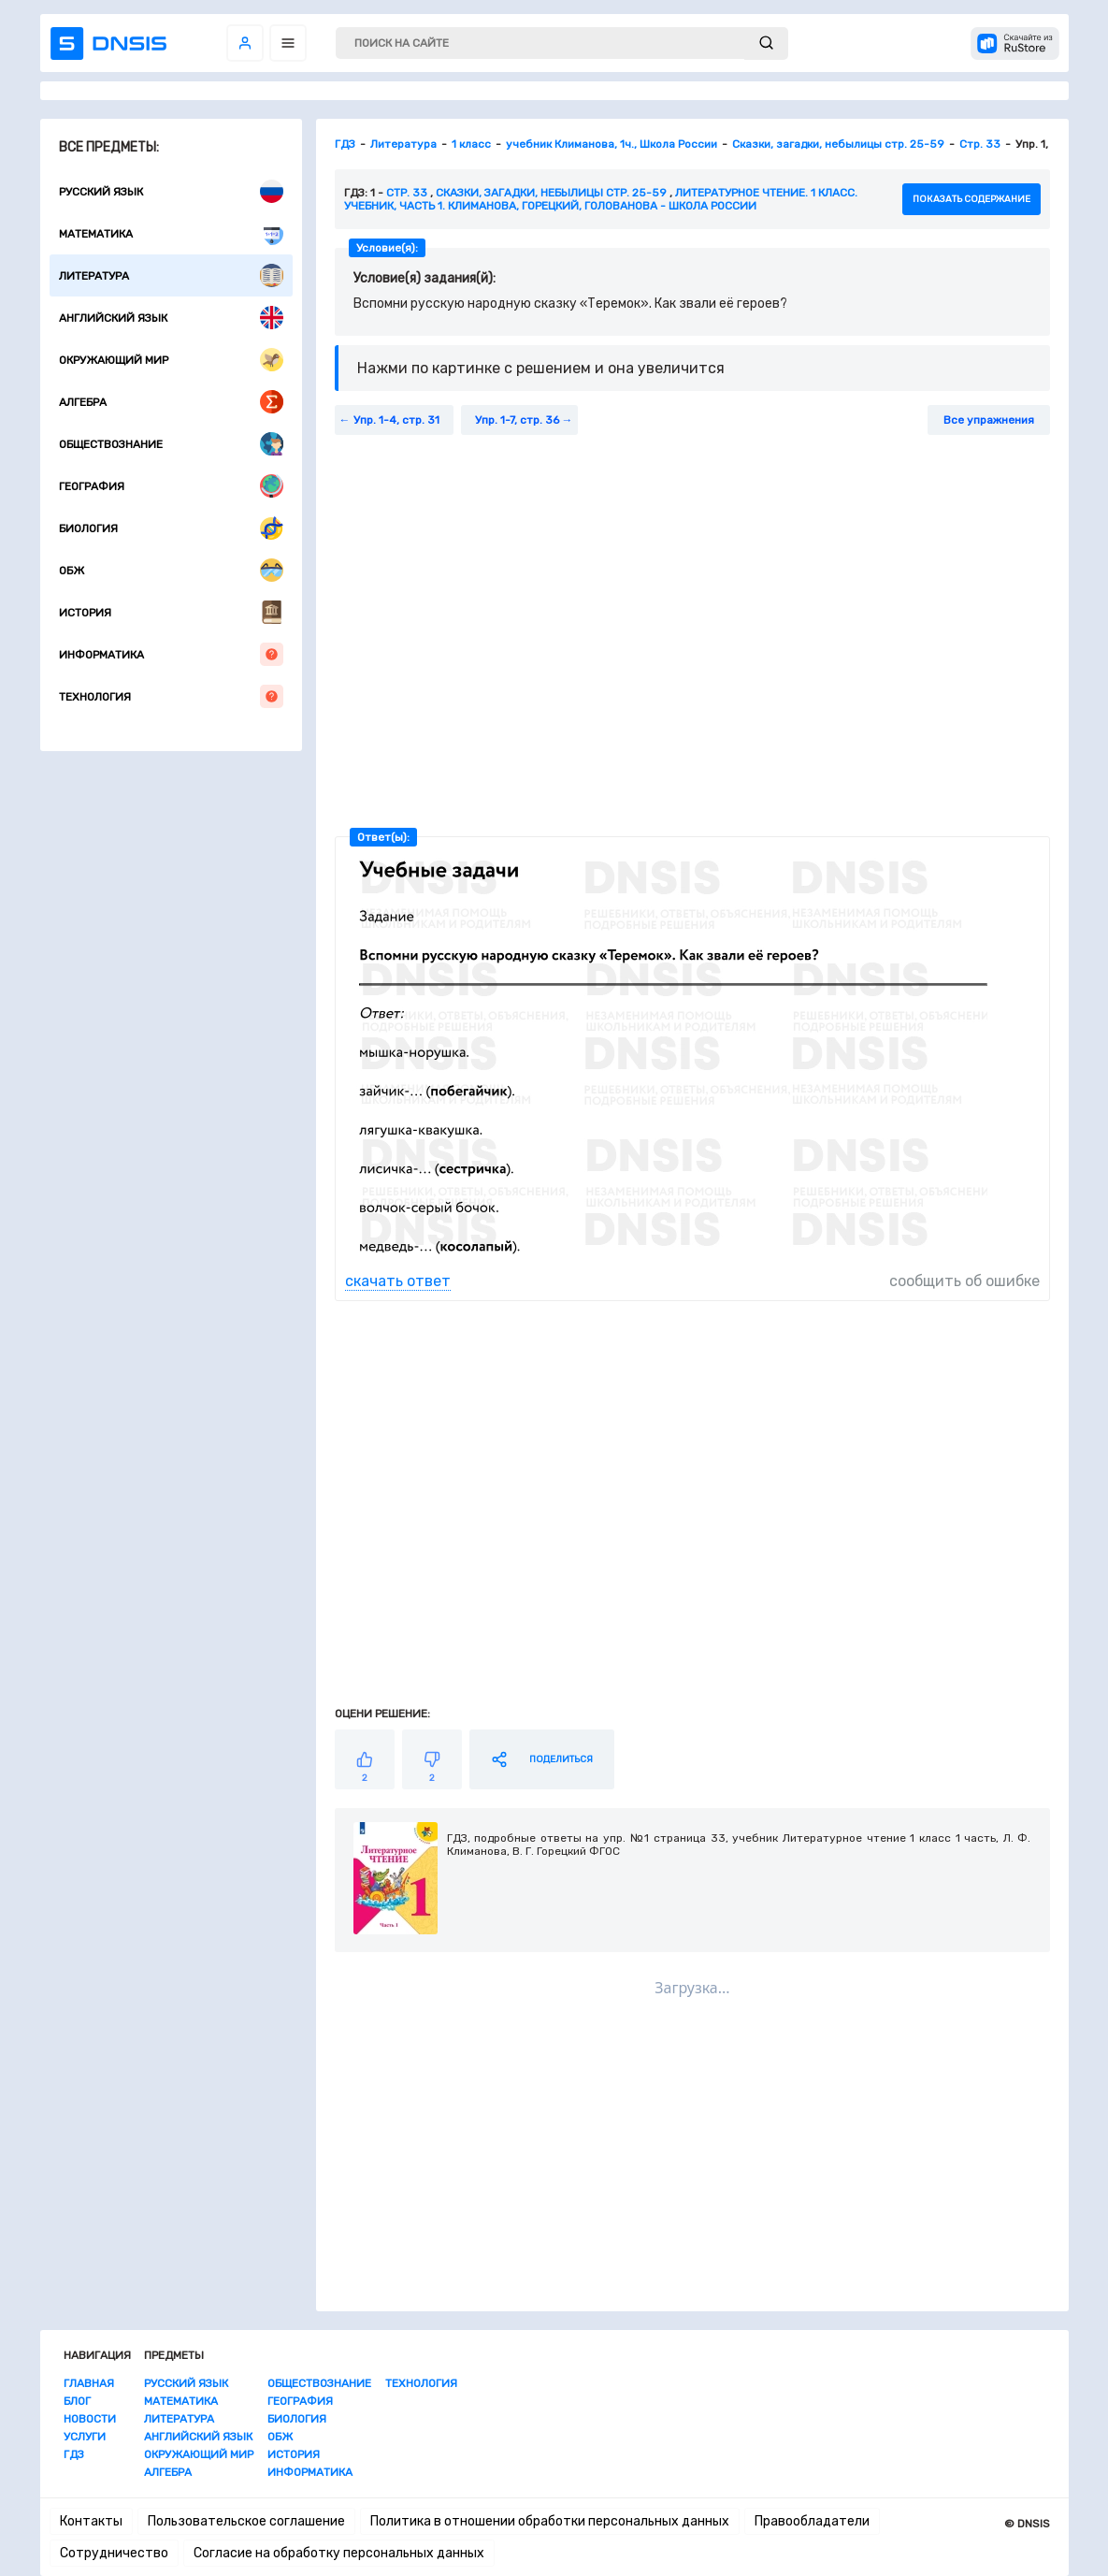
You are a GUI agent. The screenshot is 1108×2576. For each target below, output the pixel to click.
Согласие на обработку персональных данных (339, 2553)
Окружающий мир (171, 359)
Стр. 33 (406, 192)
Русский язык (171, 191)
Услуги (85, 2436)
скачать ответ (398, 1281)
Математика (171, 233)
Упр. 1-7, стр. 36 (517, 420)
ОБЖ (171, 570)
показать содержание (971, 199)
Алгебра (171, 401)
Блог (77, 2401)
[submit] (766, 43)
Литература (171, 275)
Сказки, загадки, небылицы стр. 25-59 (551, 192)
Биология (171, 528)
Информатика (171, 654)
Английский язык (171, 317)
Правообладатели (812, 2521)
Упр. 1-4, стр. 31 (396, 420)
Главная (89, 2383)
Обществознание (171, 444)
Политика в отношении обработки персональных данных (549, 2521)
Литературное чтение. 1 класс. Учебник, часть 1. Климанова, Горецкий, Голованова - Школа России (600, 199)
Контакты (91, 2521)
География (171, 486)
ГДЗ (74, 2454)
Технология (171, 696)
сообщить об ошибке (964, 1281)
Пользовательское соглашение (246, 2521)
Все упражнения (988, 420)
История (171, 612)
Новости (90, 2418)
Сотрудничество (114, 2553)
